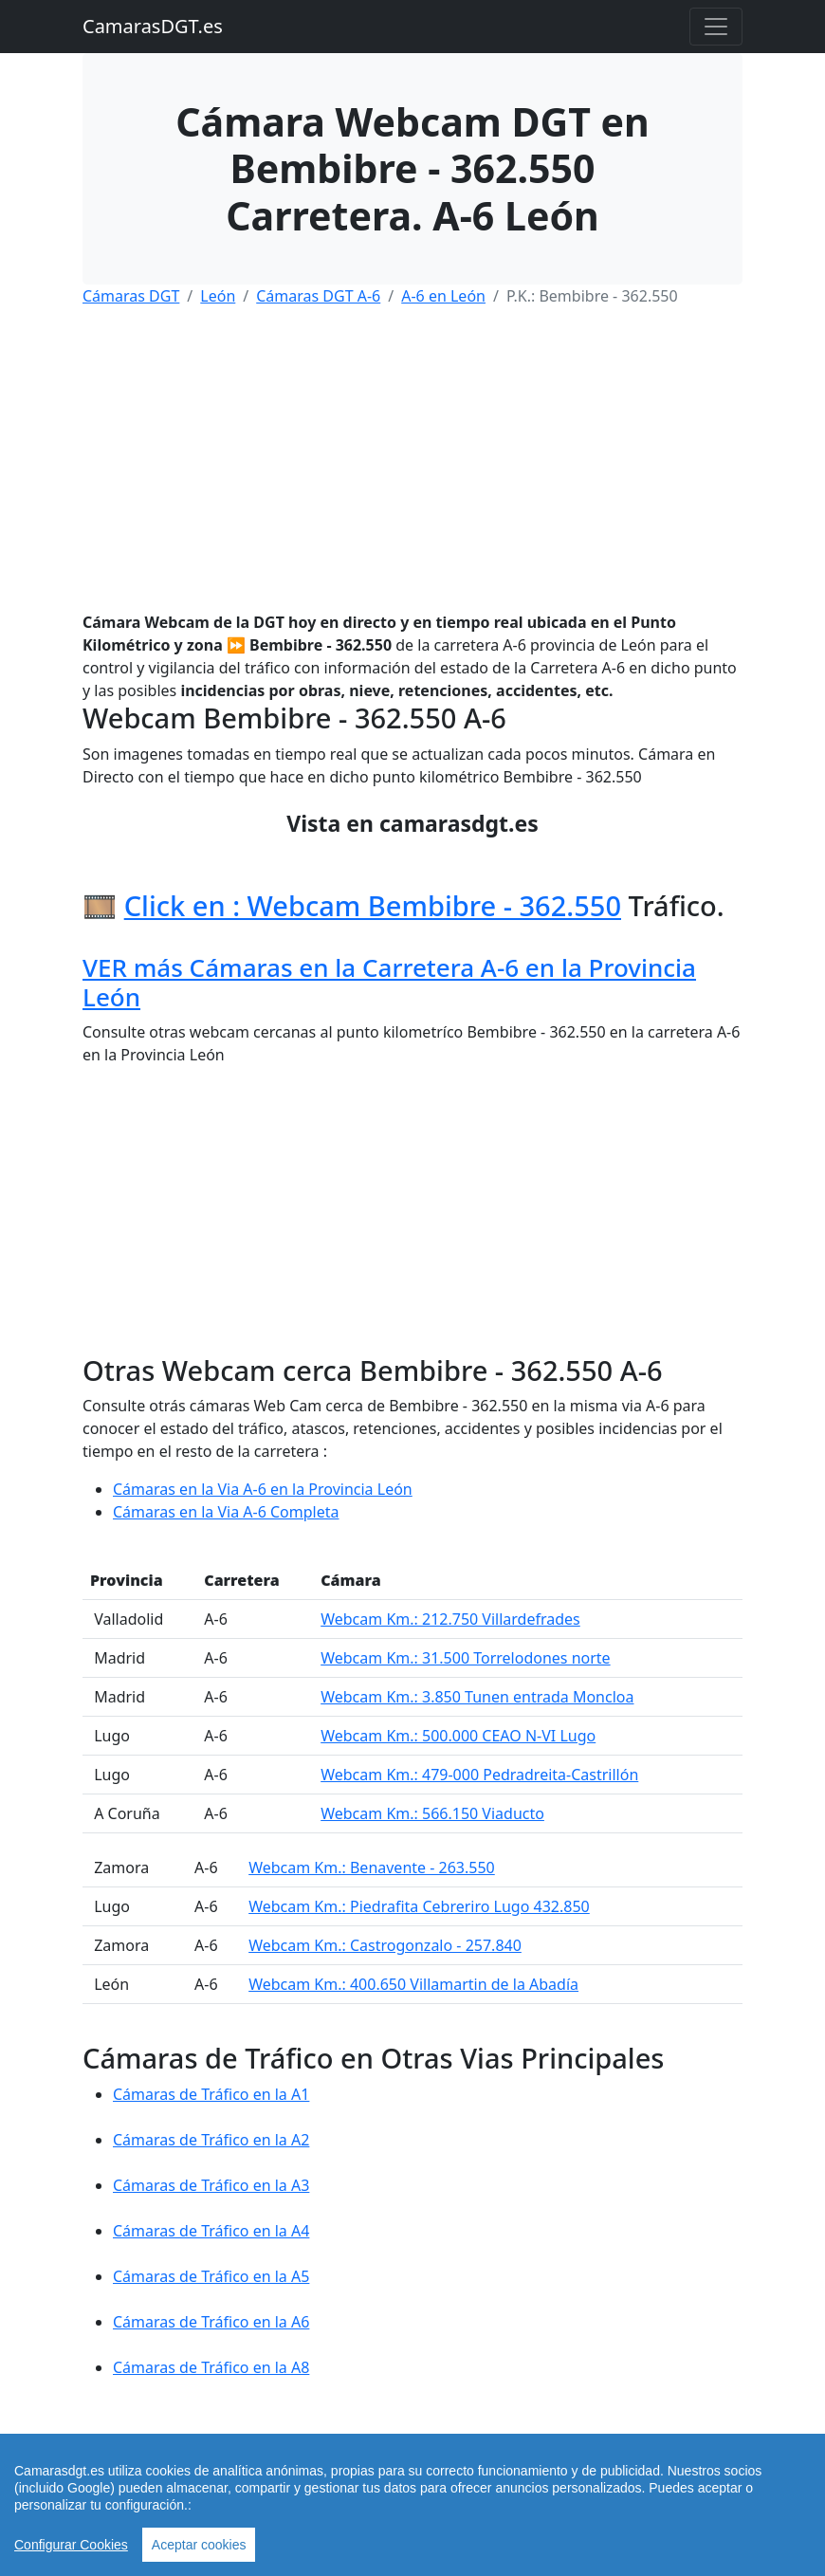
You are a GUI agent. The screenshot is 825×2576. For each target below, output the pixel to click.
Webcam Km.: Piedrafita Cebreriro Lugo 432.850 (419, 1906)
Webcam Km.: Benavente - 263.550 (371, 1867)
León (217, 295)
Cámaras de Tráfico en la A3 (211, 2185)
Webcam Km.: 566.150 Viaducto (432, 1813)
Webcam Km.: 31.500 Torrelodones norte (465, 1657)
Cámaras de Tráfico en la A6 (211, 2321)
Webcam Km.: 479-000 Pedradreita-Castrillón (479, 1774)
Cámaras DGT (130, 295)
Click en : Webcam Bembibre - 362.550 (372, 906)
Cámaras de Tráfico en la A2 (211, 2139)
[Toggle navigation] (715, 27)
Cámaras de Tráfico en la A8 (211, 2367)
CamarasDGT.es (152, 26)
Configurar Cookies (71, 2544)
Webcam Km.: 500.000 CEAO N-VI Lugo (458, 1735)
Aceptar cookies (199, 2544)
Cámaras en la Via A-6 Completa (226, 1511)
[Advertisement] (412, 455)
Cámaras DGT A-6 (318, 295)
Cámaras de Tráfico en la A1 (211, 2094)
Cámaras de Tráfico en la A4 (211, 2230)
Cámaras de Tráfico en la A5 (211, 2276)
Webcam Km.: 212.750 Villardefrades (450, 1619)
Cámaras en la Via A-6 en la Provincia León (262, 1489)
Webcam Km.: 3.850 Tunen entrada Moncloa (477, 1696)
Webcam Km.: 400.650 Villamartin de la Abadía (413, 1984)
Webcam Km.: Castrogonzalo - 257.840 (385, 1945)
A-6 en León (443, 295)
